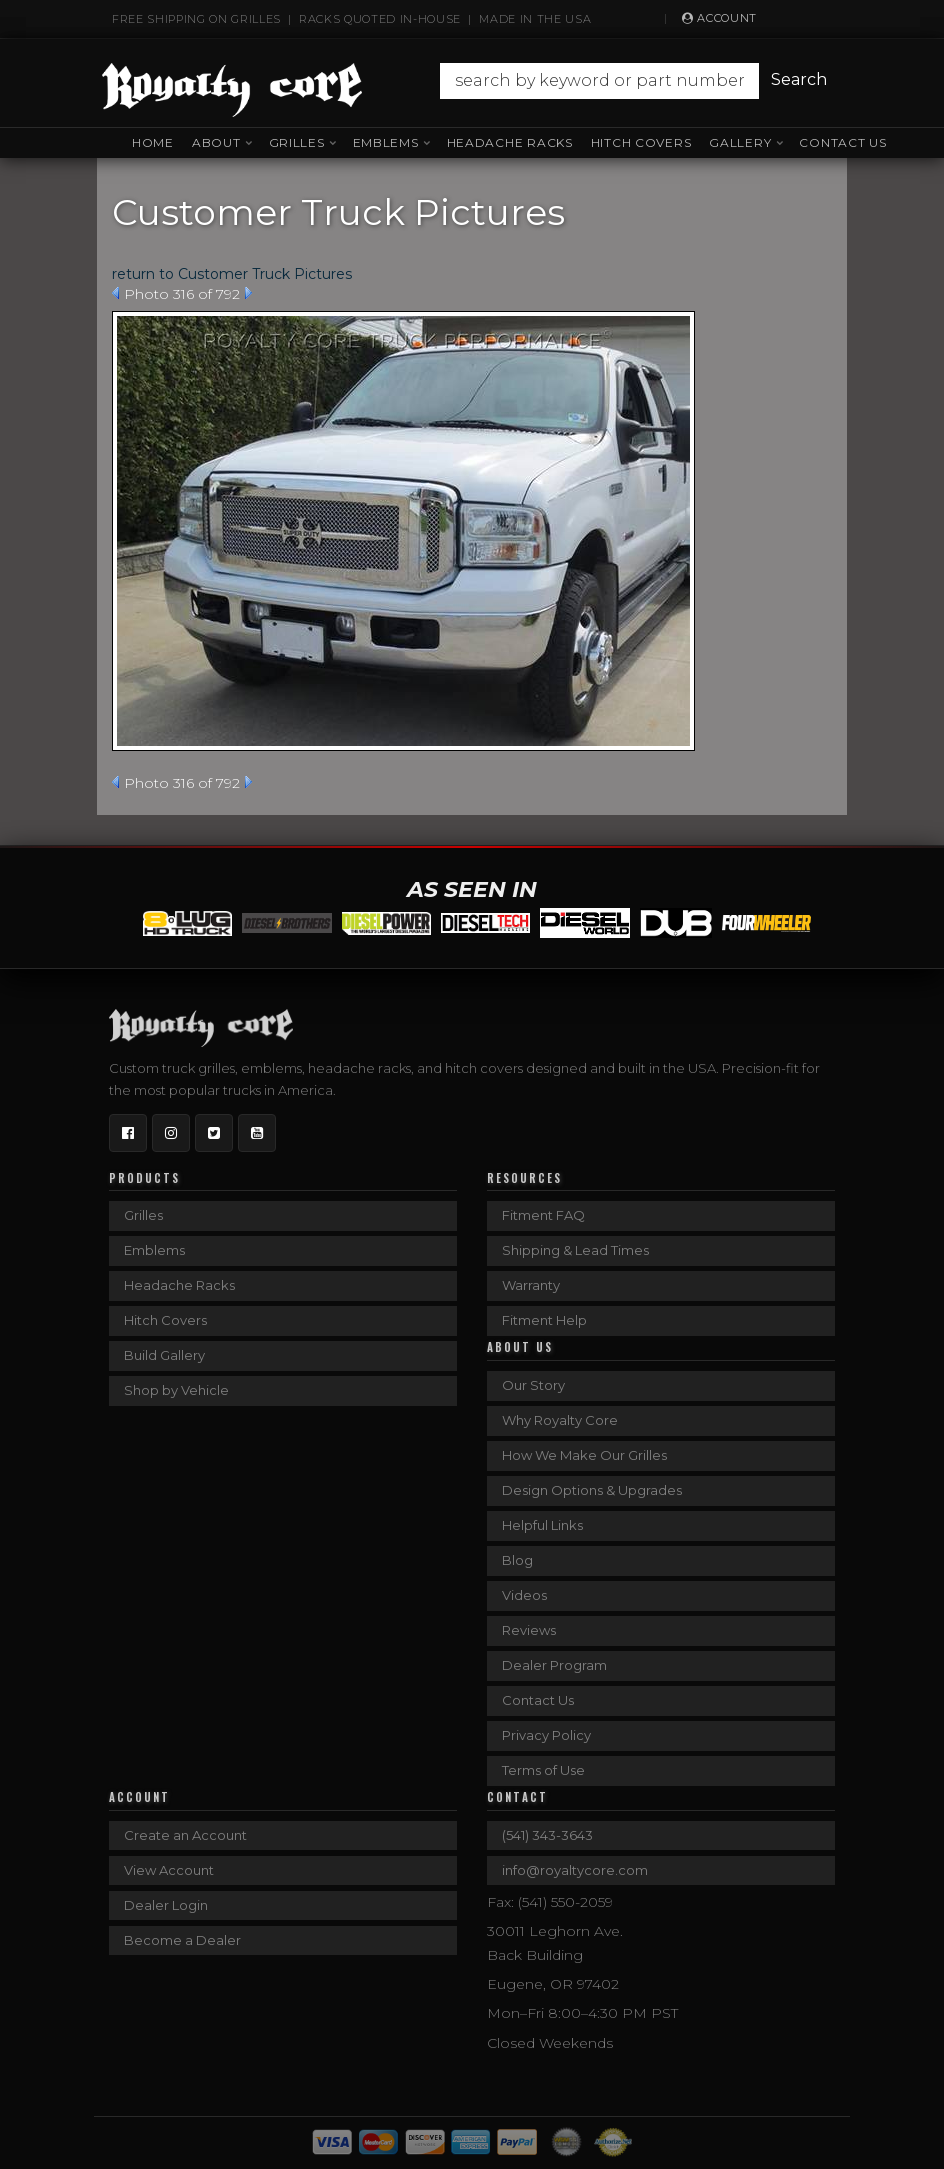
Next (248, 293)
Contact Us (842, 142)
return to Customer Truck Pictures (232, 274)
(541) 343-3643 (547, 1835)
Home (153, 142)
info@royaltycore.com (575, 1870)
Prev (115, 293)
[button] (630, 81)
